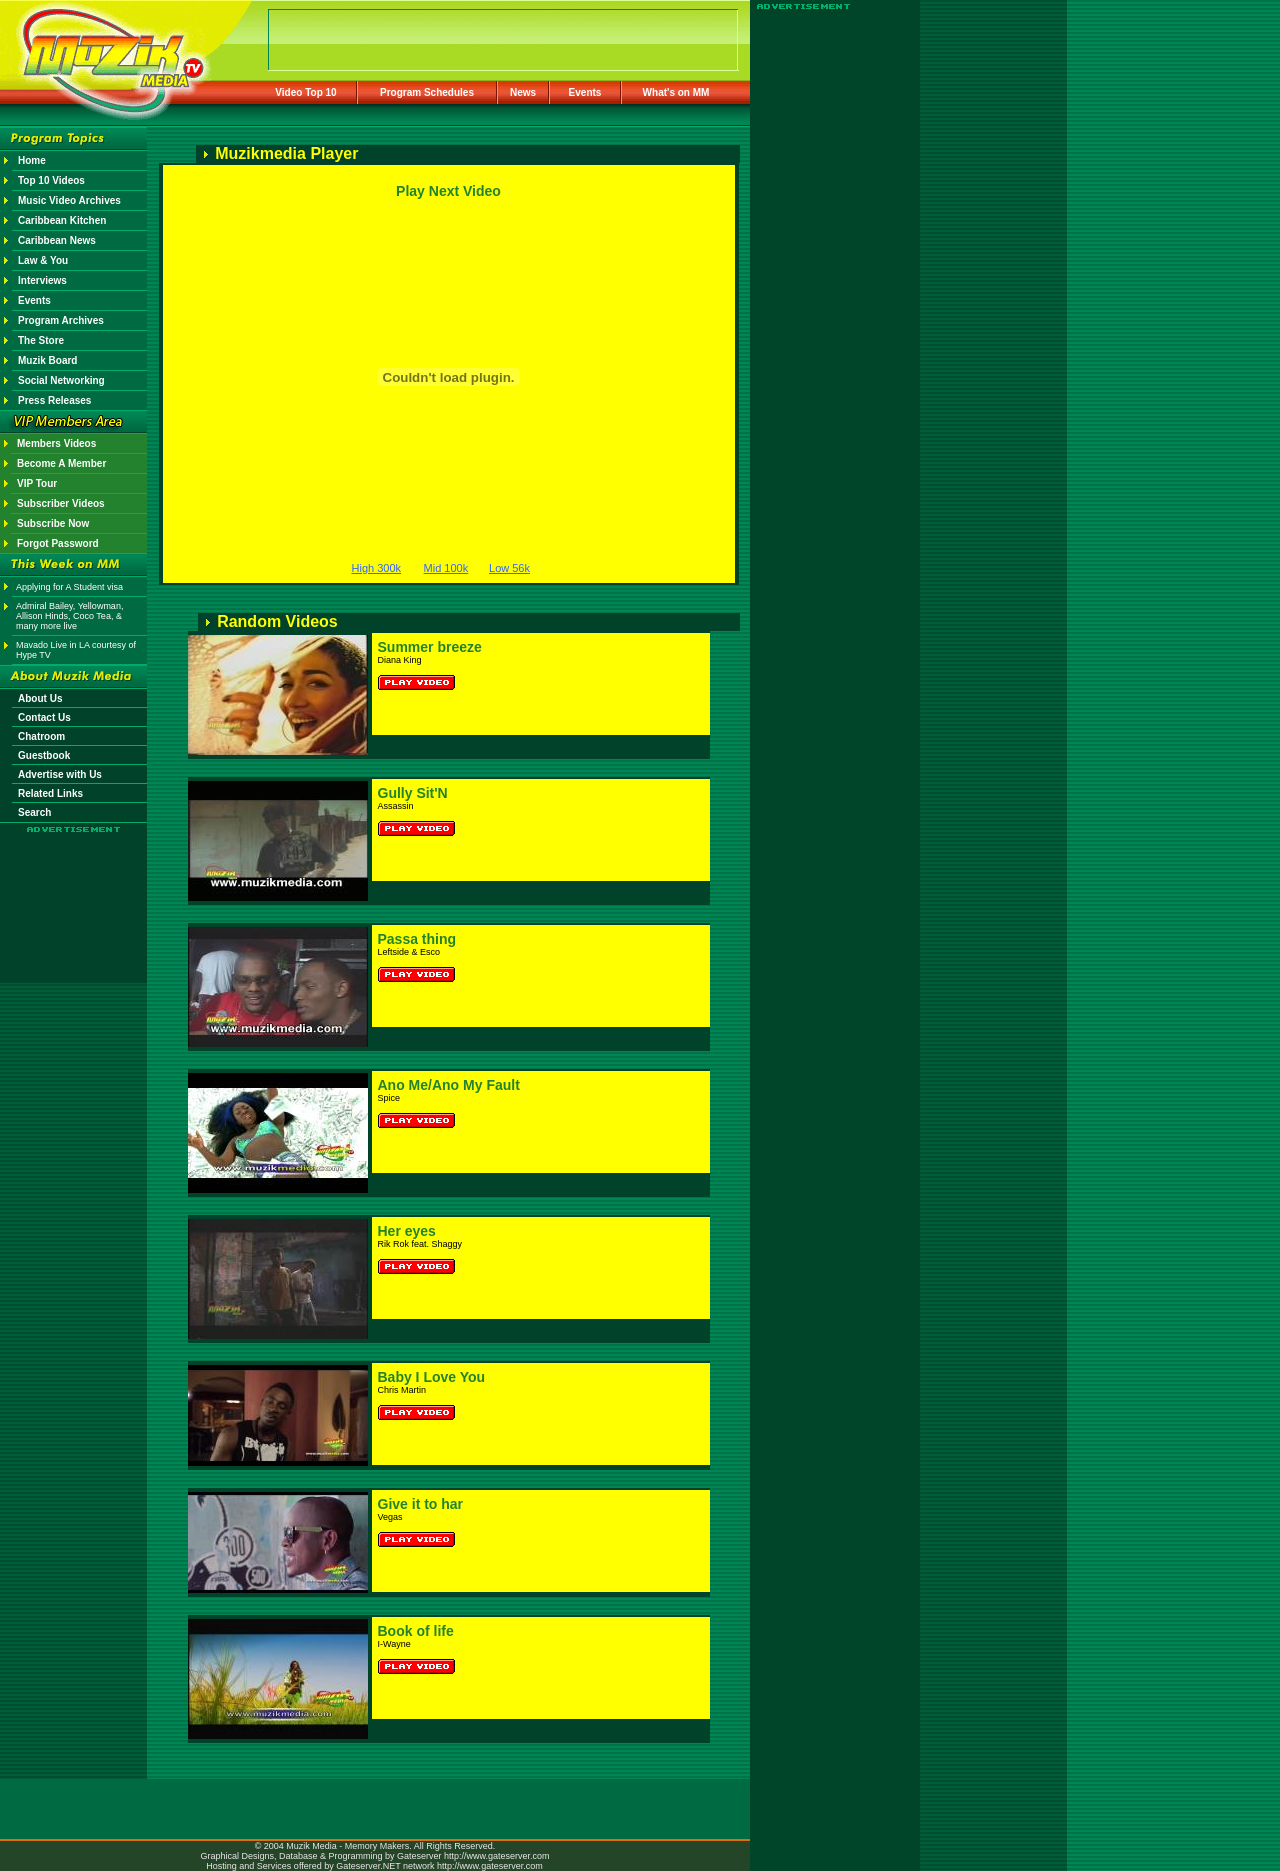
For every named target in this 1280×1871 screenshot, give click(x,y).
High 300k (377, 568)
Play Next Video (448, 191)
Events (585, 92)
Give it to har (421, 1504)
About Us (40, 698)
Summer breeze (430, 647)
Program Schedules (427, 92)
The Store (41, 340)
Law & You (43, 260)
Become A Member (61, 463)
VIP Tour (37, 483)
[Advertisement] (74, 892)
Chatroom (41, 736)
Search (34, 812)
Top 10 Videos (51, 180)
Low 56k (509, 568)
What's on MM (676, 92)
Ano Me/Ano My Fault (449, 1085)
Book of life (416, 1631)
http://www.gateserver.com (497, 1856)
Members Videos (56, 443)
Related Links (50, 793)
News (523, 92)
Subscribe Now (53, 523)
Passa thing (417, 939)
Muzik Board (47, 360)
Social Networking (61, 380)
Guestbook (44, 755)
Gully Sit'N (413, 793)
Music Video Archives (69, 200)
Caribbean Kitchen (62, 220)
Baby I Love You (432, 1377)
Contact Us (44, 717)
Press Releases (54, 400)
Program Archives (61, 320)
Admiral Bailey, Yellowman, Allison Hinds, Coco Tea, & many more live (69, 616)
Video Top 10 (305, 92)
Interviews (42, 280)
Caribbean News (57, 240)
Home (32, 160)
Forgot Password (58, 543)
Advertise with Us (60, 774)
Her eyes (407, 1231)
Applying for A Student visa (69, 587)
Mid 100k (446, 568)
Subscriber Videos (61, 503)
